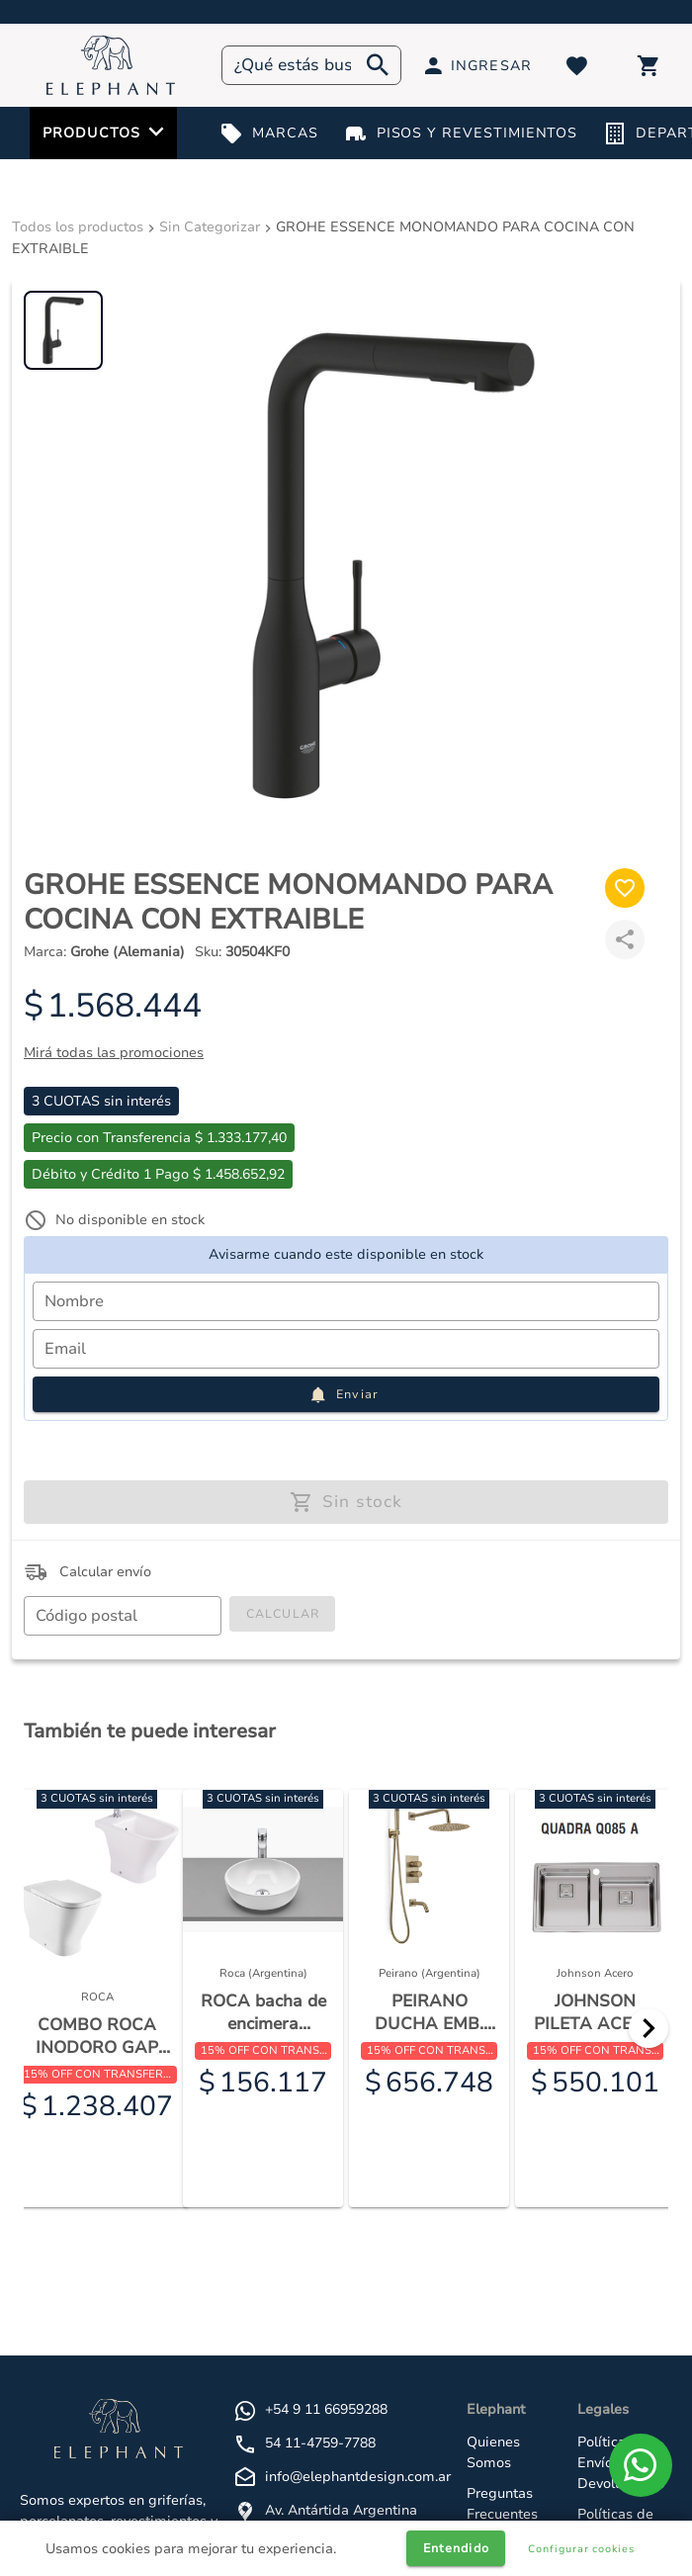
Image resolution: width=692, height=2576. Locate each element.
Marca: (104, 951)
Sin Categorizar (209, 227)
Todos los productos (77, 227)
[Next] (648, 2028)
